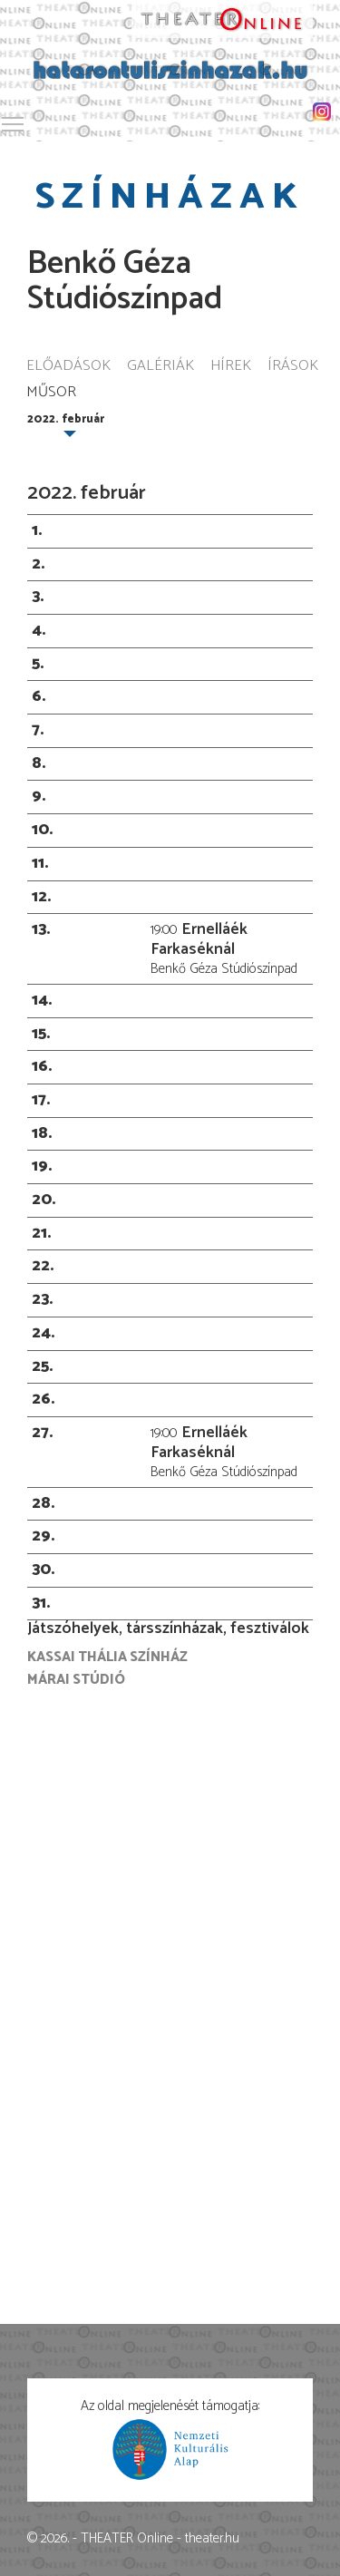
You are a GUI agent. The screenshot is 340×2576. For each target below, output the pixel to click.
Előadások (68, 366)
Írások (292, 366)
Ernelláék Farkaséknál (199, 939)
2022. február (65, 419)
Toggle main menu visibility (13, 121)
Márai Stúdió (76, 1679)
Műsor (51, 393)
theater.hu (212, 2538)
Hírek (230, 366)
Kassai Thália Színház (107, 1657)
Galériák (160, 366)
